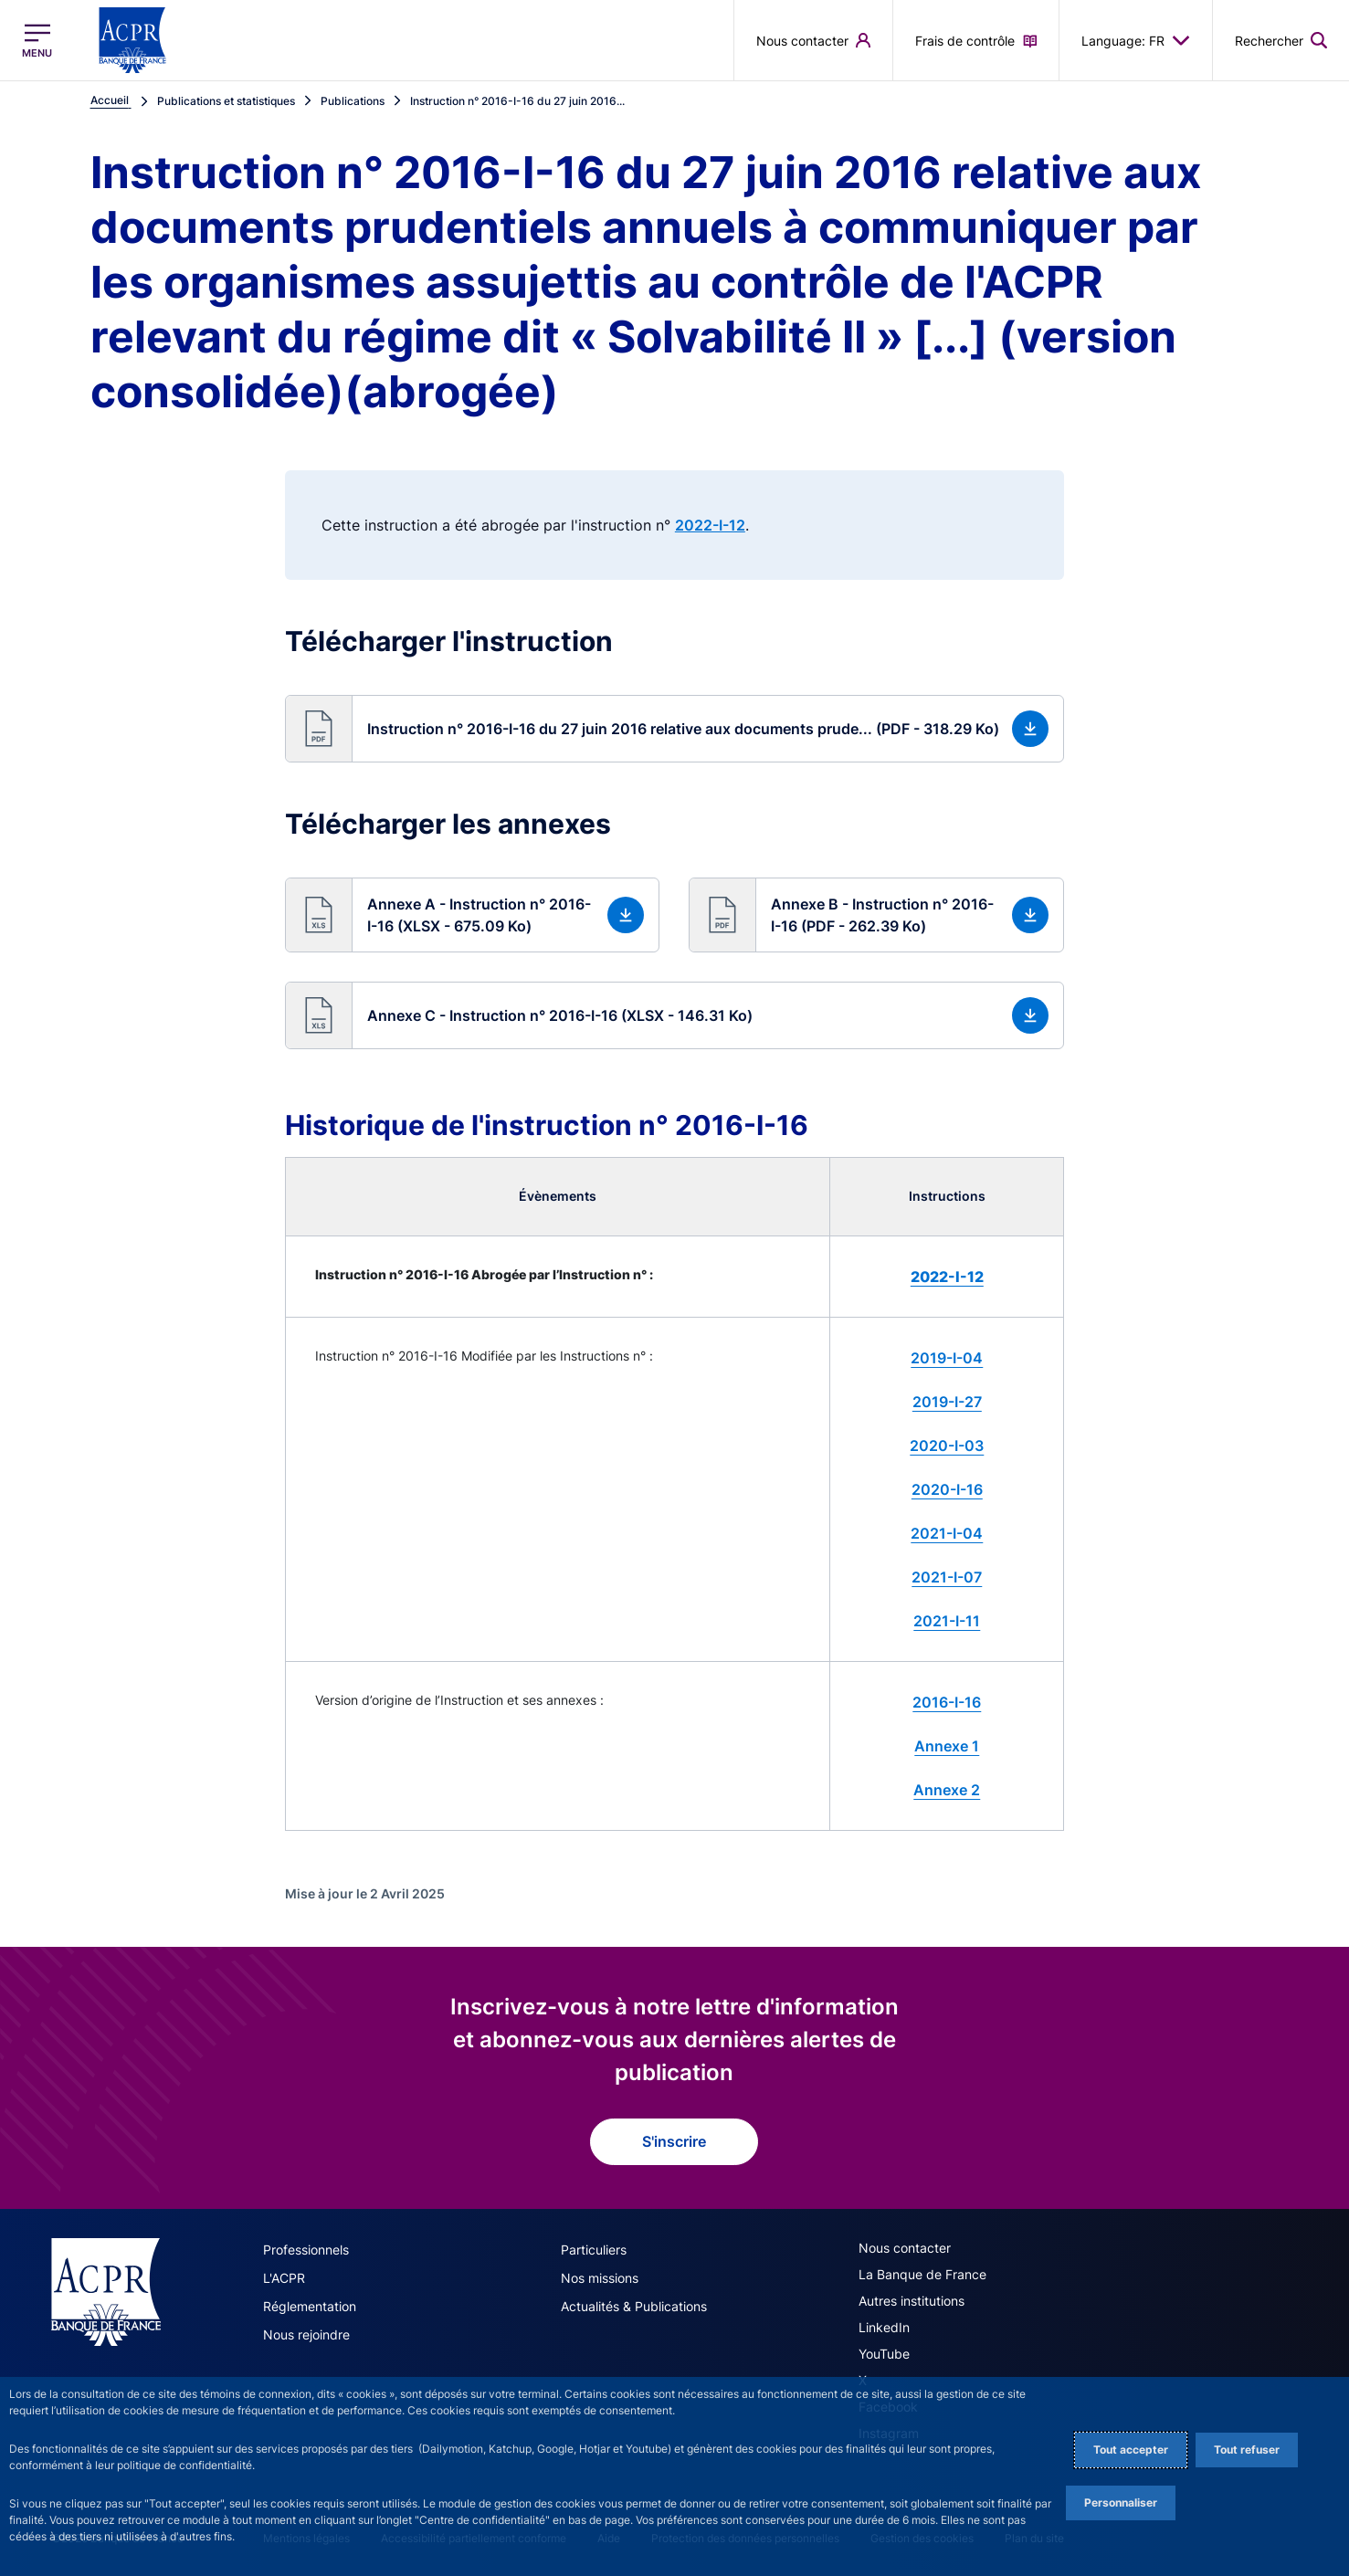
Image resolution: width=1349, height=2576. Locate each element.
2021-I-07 (947, 1577)
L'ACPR (284, 2278)
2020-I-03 (947, 1445)
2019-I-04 (947, 1358)
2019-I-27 (947, 1402)
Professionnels (306, 2249)
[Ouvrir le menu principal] (37, 40)
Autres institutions (911, 2300)
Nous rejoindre (306, 2334)
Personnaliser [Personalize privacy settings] (1120, 2502)
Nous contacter (905, 2247)
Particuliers (594, 2249)
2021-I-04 (947, 1533)
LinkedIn (884, 2327)
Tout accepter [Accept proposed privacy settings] (1130, 2449)
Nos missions (599, 2278)
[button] (674, 728)
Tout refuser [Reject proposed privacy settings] (1247, 2449)
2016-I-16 (946, 1702)
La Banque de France (922, 2274)
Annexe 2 (946, 1790)
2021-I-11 (946, 1621)
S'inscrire (674, 2141)
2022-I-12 (710, 525)
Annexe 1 (946, 1746)
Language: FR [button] (1135, 40)
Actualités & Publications (634, 2306)
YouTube (884, 2353)
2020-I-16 (947, 1489)
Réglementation (309, 2306)
